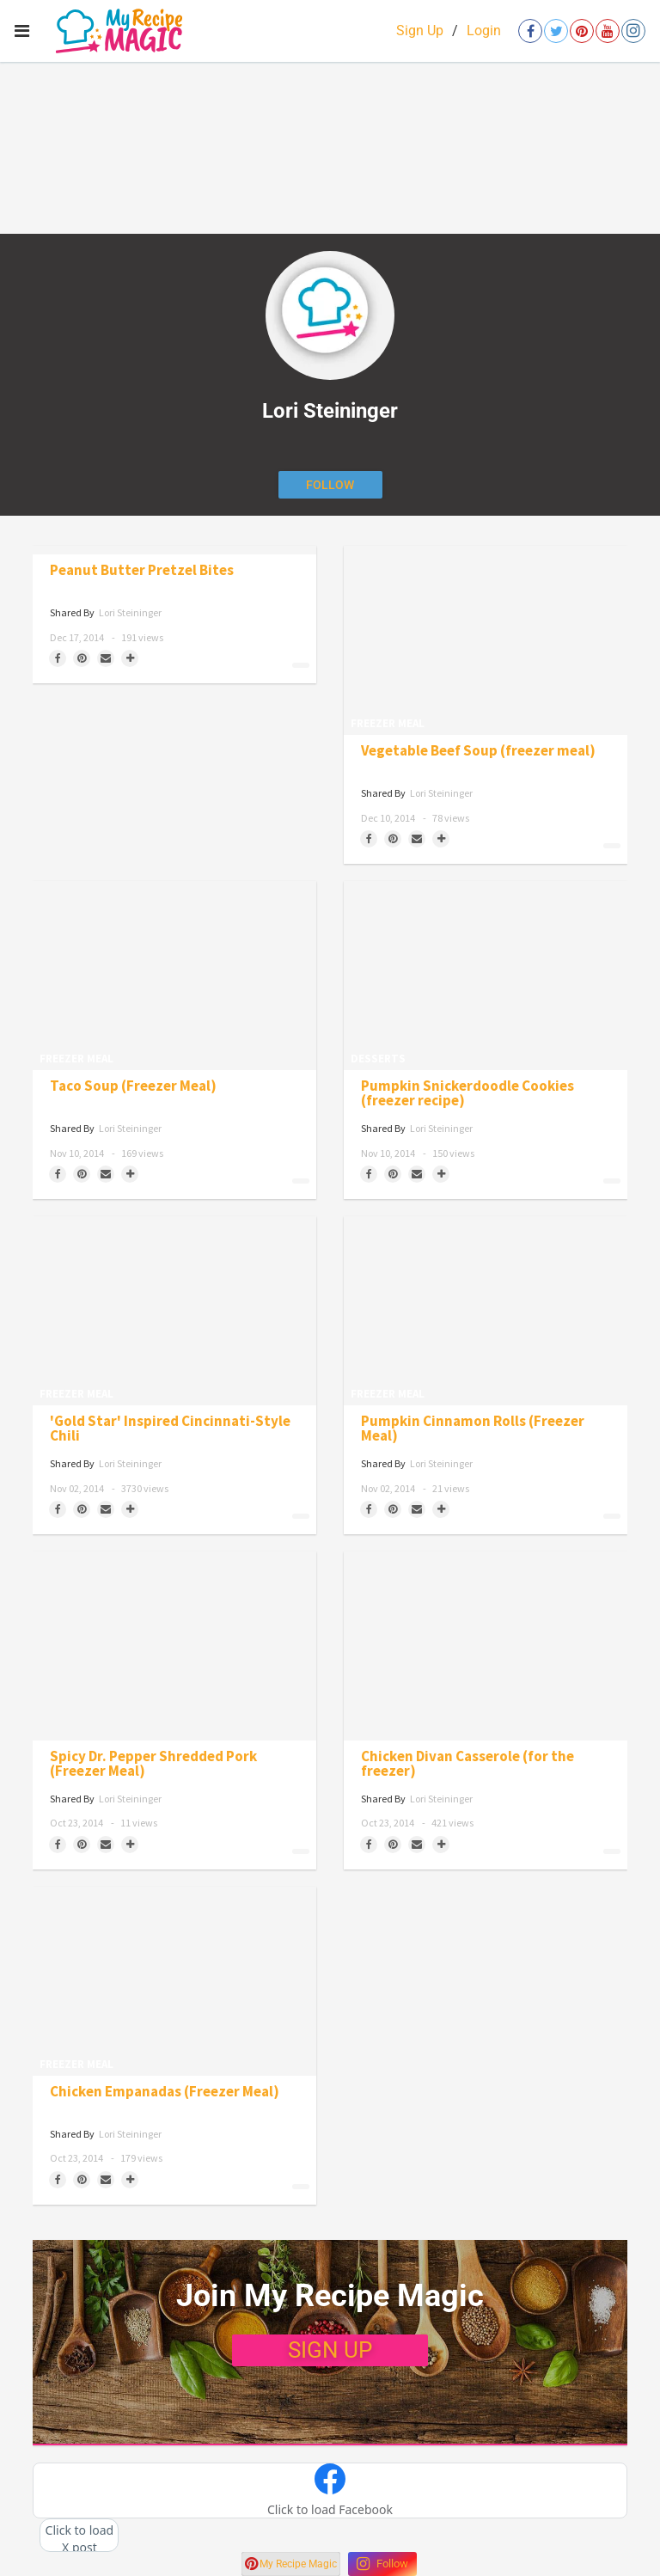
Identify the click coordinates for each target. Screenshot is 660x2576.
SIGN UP (330, 2350)
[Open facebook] (530, 31)
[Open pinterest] (582, 31)
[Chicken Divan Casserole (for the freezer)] (485, 1646)
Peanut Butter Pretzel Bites (142, 570)
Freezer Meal (388, 723)
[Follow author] (330, 485)
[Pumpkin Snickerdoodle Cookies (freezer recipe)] (485, 975)
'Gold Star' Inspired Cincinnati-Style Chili (170, 1428)
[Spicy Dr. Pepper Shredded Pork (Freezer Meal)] (174, 1646)
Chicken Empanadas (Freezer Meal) (164, 2091)
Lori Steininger (130, 612)
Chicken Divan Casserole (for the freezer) (467, 1763)
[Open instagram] (633, 31)
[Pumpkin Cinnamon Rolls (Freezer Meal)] (485, 1310)
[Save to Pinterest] (81, 658)
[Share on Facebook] (57, 658)
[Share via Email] (105, 658)
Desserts (378, 1058)
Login (484, 30)
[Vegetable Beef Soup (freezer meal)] (485, 640)
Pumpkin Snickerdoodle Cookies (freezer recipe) (467, 1093)
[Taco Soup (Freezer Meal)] (174, 975)
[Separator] (129, 658)
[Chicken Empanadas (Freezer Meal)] (174, 1981)
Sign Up (419, 30)
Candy (42, 671)
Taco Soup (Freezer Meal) (133, 1086)
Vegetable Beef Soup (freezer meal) (478, 750)
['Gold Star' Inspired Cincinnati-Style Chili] (174, 1310)
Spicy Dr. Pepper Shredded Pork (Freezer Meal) (153, 1763)
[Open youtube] (608, 31)
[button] (329, 2491)
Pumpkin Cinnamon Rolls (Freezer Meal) (472, 1428)
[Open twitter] (556, 31)
